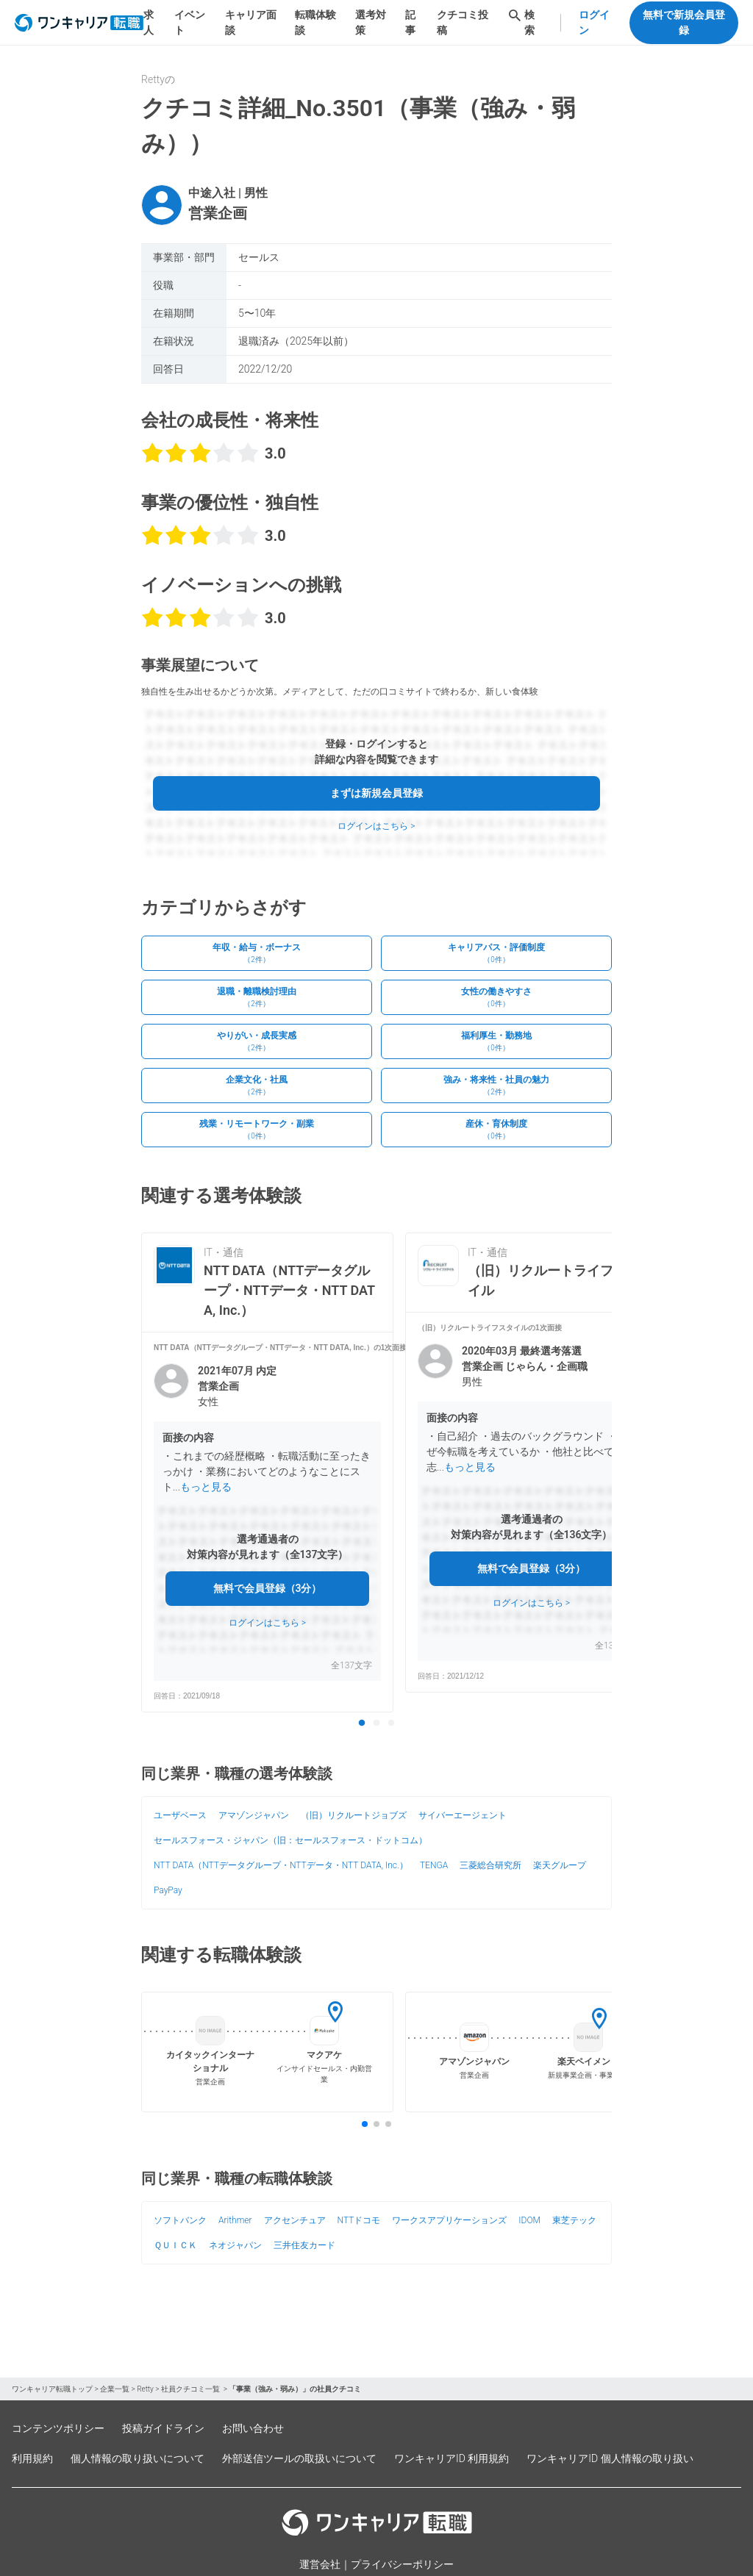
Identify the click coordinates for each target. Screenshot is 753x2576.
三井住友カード (304, 2245)
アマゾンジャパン (253, 1815)
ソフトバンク (180, 2220)
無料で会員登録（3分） (267, 1588)
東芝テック (574, 2220)
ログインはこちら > (376, 826)
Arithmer (235, 2220)
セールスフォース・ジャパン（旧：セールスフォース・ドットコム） (290, 1840)
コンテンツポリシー (58, 2428)
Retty (145, 2389)
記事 (410, 22)
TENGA (434, 1865)
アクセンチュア (295, 2220)
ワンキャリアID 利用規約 (451, 2458)
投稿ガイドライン (163, 2428)
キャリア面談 (250, 22)
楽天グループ (559, 1865)
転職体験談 (315, 22)
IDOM (529, 2220)
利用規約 (32, 2458)
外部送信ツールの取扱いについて (299, 2458)
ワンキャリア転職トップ (52, 2389)
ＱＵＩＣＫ (175, 2245)
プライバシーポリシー (402, 2564)
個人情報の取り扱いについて (137, 2458)
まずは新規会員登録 (376, 793)
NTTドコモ (359, 2220)
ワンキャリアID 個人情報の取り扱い (610, 2458)
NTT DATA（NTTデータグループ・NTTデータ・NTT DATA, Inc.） (281, 1865)
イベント (189, 22)
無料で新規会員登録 (684, 22)
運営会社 (319, 2564)
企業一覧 (114, 2389)
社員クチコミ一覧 (191, 2389)
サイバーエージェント (462, 1815)
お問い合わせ (253, 2428)
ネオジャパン (235, 2245)
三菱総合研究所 (490, 1865)
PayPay (168, 1890)
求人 (148, 22)
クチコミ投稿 (462, 22)
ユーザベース (180, 1815)
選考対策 (370, 22)
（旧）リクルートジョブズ (354, 1815)
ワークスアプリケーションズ (449, 2220)
